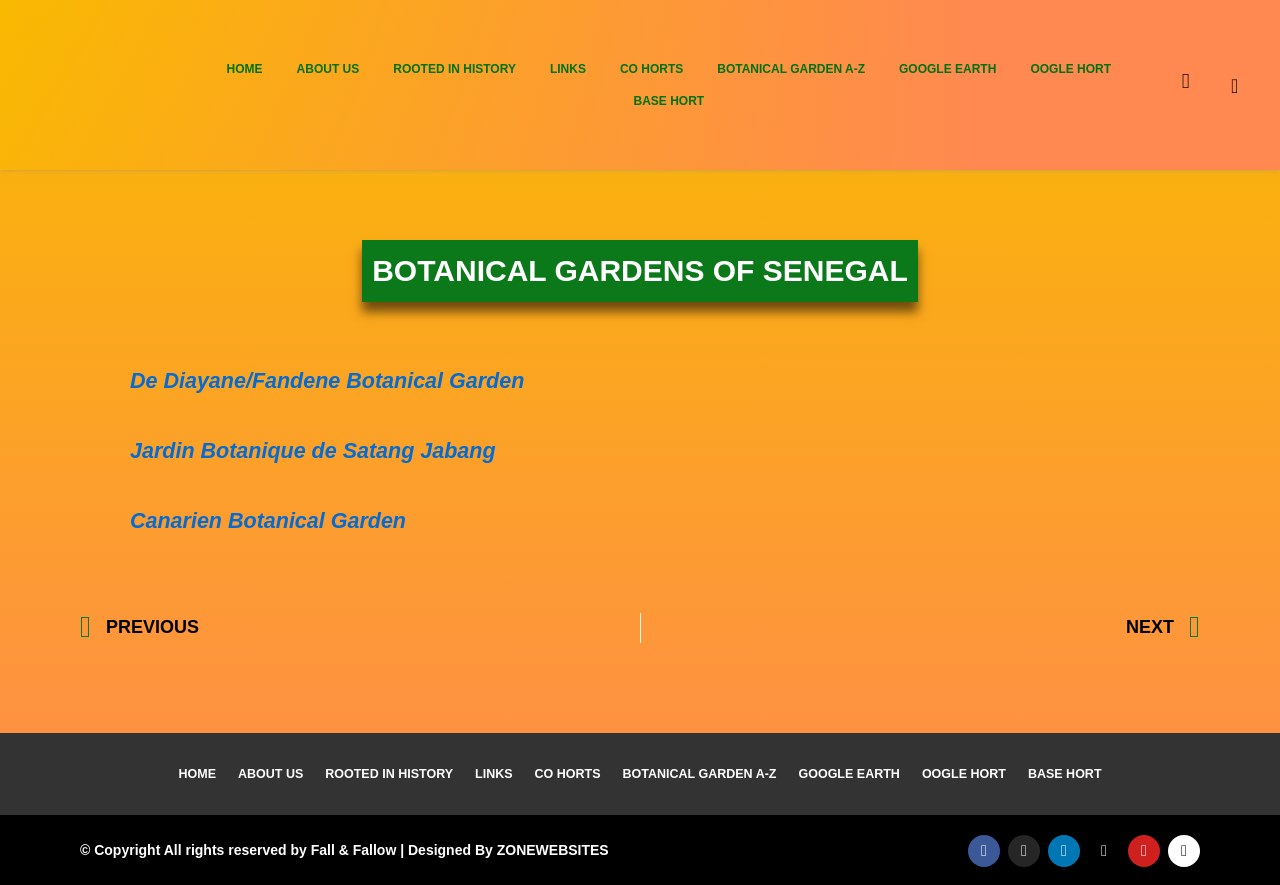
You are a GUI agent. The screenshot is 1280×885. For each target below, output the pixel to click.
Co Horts (651, 69)
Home (245, 69)
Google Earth (947, 69)
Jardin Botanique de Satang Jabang (342, 448)
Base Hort (668, 101)
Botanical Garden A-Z (791, 69)
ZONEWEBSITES (553, 848)
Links (568, 69)
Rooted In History (454, 69)
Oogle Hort (1070, 69)
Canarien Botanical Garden (290, 518)
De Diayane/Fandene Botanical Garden (359, 379)
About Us (328, 69)
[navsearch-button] (1251, 85)
